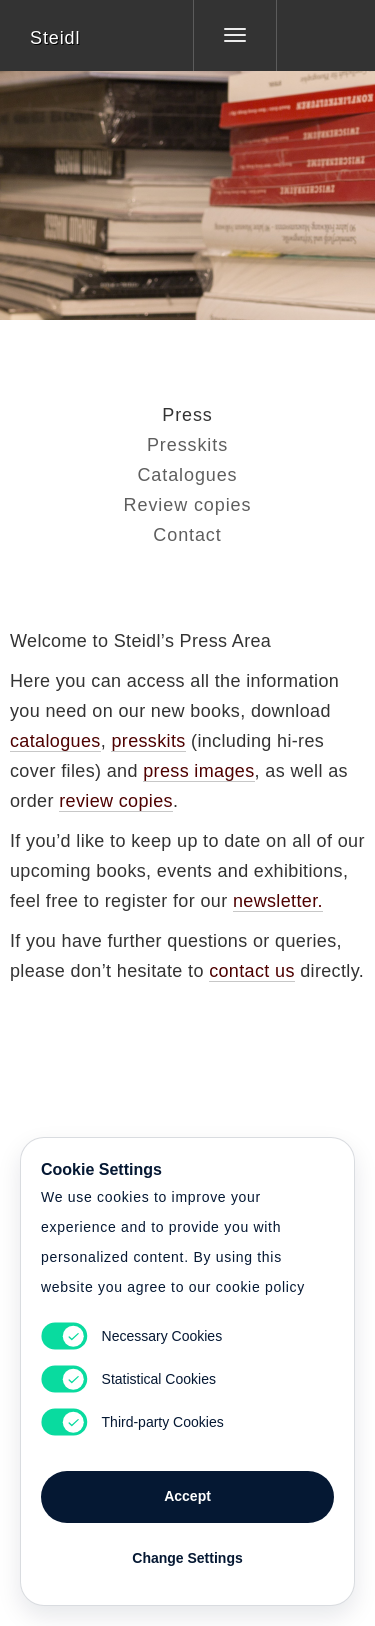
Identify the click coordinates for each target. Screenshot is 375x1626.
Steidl (55, 38)
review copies (116, 801)
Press (187, 415)
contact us (252, 971)
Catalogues (187, 475)
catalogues (55, 741)
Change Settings (187, 1558)
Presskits (187, 445)
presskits (148, 741)
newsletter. (278, 901)
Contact (187, 535)
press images (198, 771)
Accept (187, 1496)
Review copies (188, 505)
